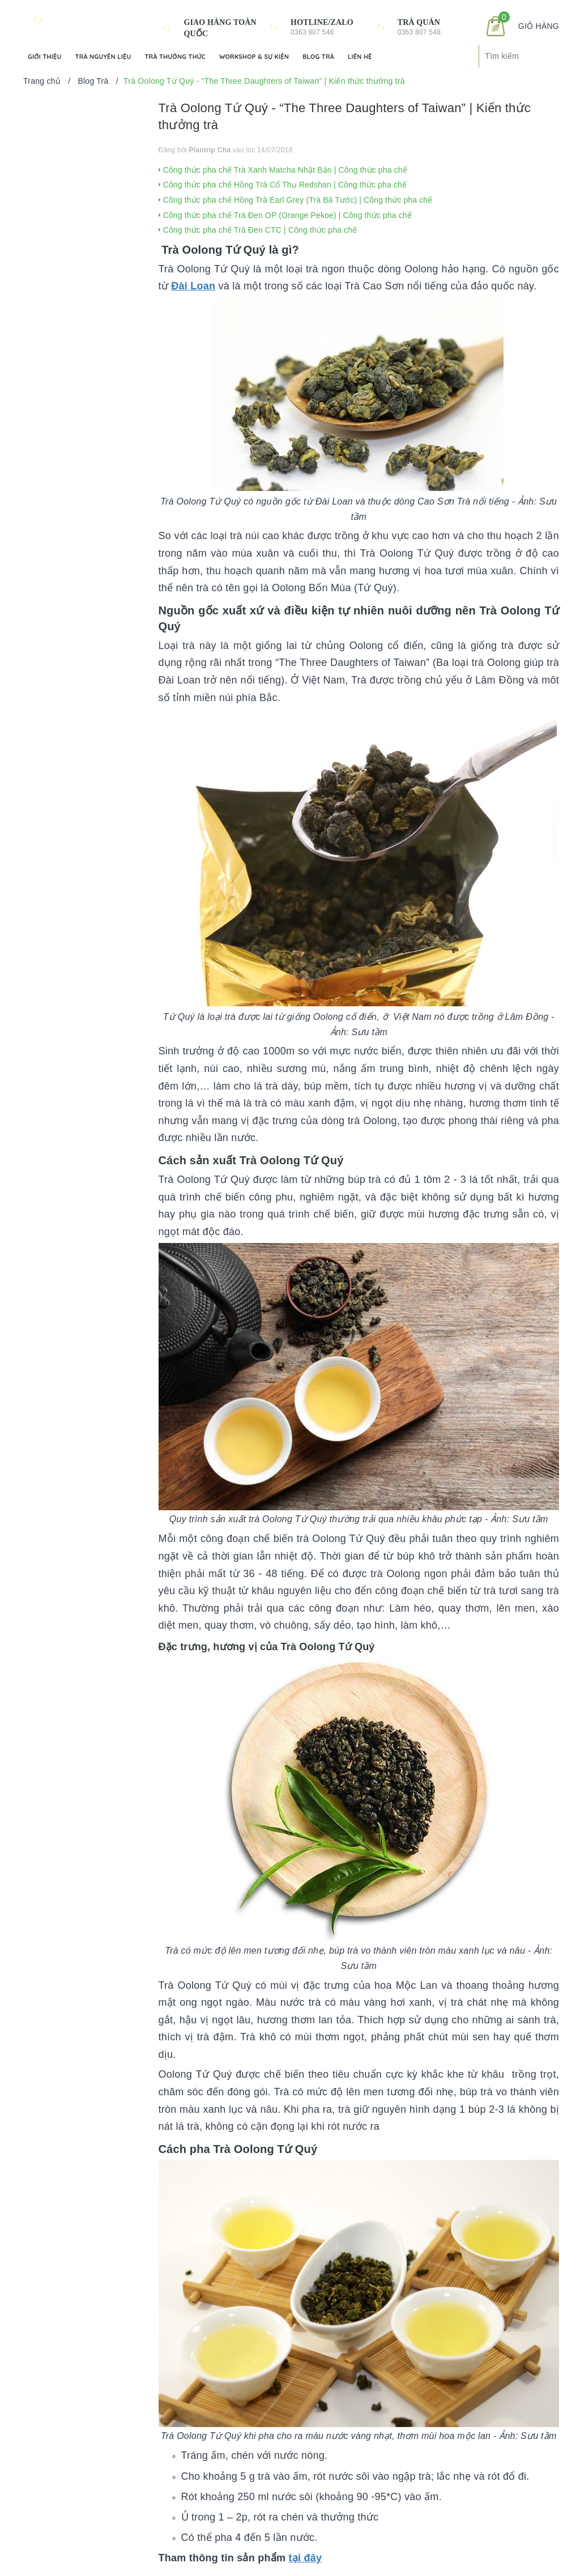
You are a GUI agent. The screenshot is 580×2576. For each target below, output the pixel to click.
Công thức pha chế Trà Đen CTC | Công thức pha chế (258, 229)
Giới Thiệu (45, 57)
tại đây (305, 2558)
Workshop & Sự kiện (254, 57)
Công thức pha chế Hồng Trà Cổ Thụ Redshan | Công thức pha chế (283, 184)
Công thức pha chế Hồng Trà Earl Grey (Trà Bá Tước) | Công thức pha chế (296, 199)
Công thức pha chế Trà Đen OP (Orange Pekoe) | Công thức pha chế (285, 215)
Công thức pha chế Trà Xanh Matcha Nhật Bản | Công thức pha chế (283, 169)
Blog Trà (318, 57)
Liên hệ (360, 57)
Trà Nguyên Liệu (103, 57)
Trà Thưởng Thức (174, 57)
